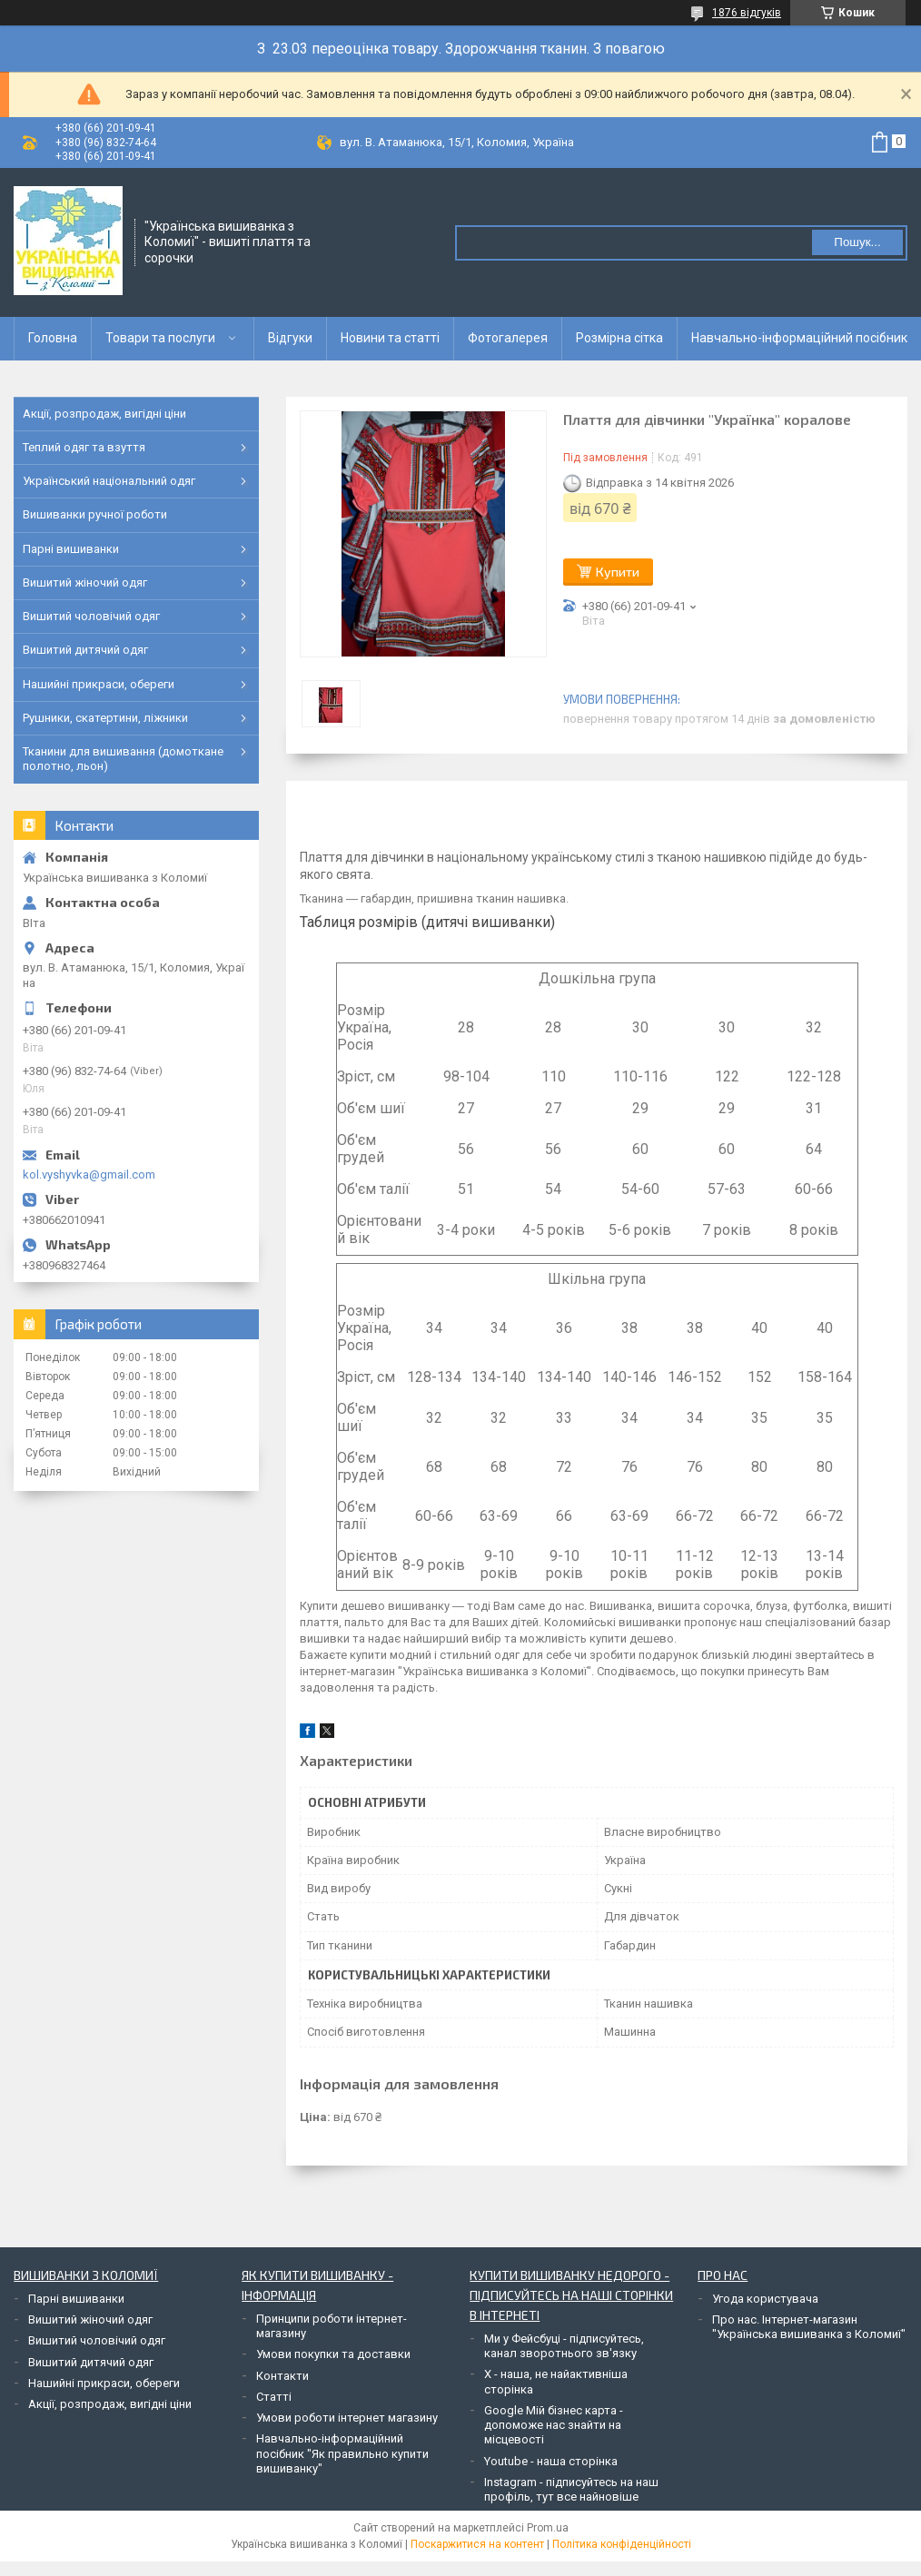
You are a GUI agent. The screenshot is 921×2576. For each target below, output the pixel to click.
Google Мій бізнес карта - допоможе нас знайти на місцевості (553, 2425)
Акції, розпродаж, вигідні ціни (104, 413)
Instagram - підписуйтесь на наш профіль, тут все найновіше (571, 2489)
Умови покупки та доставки (333, 2354)
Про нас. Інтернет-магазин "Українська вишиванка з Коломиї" (809, 2327)
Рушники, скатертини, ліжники (105, 718)
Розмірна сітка (619, 338)
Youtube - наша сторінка (551, 2461)
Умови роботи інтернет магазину (347, 2417)
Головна (52, 338)
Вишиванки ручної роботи (95, 514)
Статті (274, 2396)
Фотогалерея (508, 338)
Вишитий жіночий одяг (85, 582)
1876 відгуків (746, 12)
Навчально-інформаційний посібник (799, 338)
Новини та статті (390, 338)
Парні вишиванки (71, 549)
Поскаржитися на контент (477, 2544)
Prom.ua (548, 2528)
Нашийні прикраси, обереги (98, 684)
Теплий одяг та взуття (84, 447)
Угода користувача (765, 2298)
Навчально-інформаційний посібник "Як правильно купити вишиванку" (342, 2453)
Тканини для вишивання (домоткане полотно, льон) (123, 759)
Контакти (282, 2376)
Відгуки (290, 338)
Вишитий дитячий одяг (85, 649)
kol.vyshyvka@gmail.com (89, 1174)
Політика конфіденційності (621, 2544)
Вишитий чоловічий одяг (91, 616)
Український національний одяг (109, 481)
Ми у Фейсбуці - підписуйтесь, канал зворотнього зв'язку (564, 2346)
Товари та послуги (160, 338)
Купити (617, 571)
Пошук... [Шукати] (857, 242)
